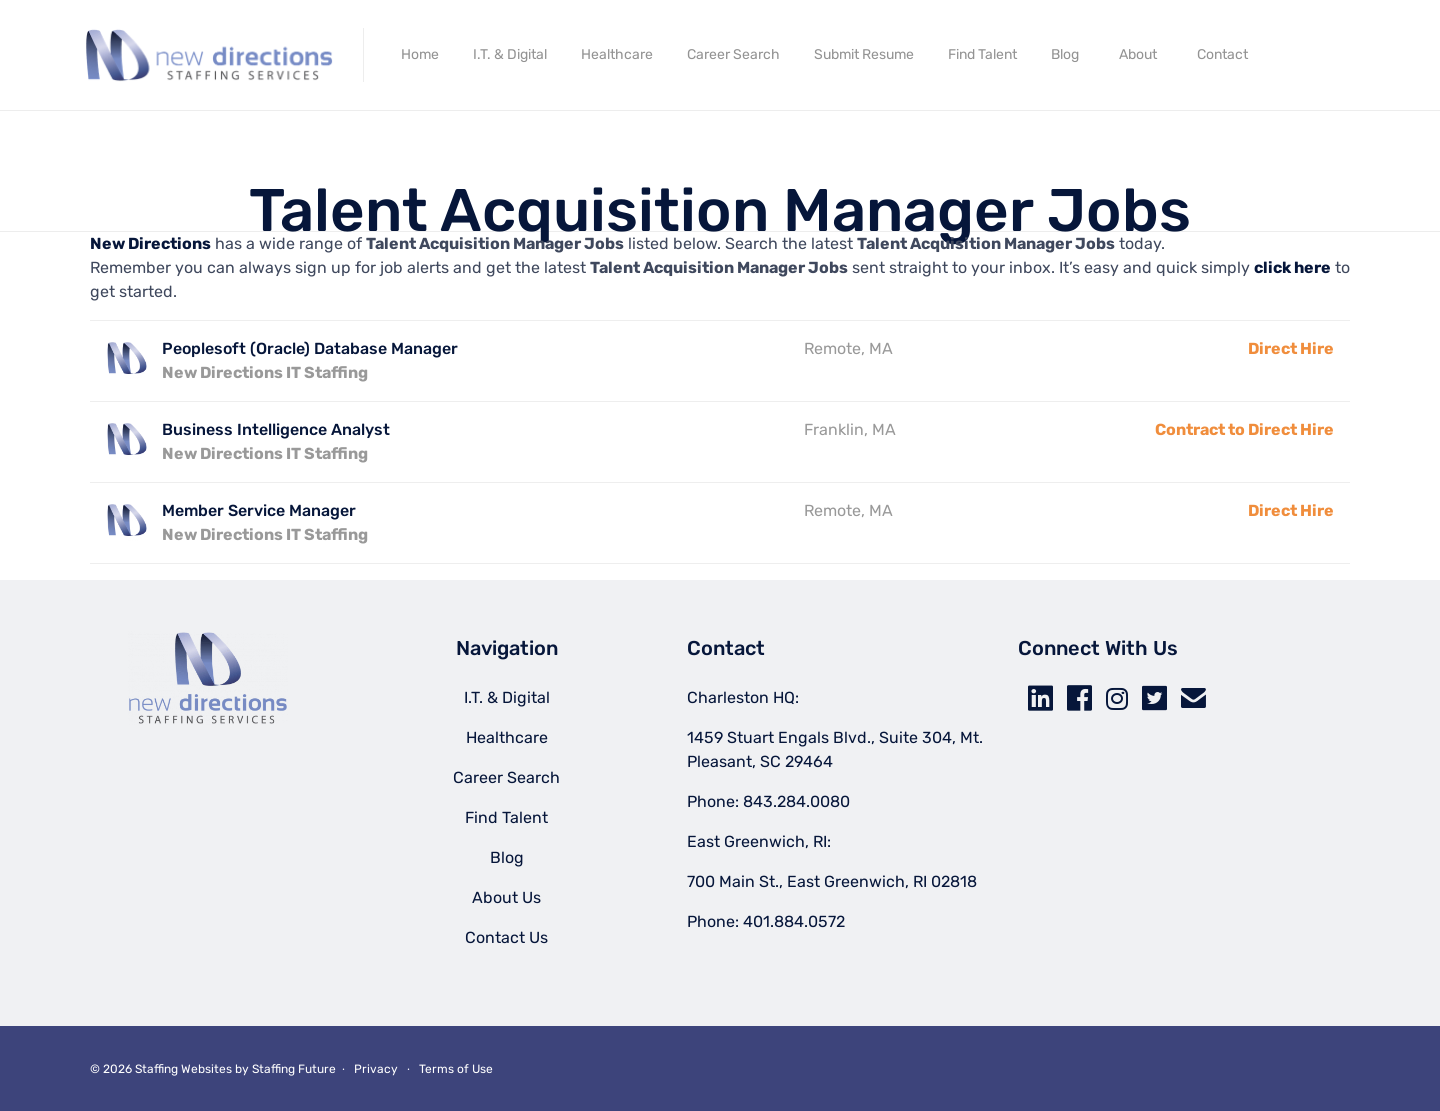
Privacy (376, 1069)
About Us (506, 897)
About (1138, 54)
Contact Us (506, 937)
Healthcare (617, 54)
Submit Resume (864, 54)
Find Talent (982, 54)
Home (420, 54)
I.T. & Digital (510, 54)
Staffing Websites (183, 1069)
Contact (1222, 54)
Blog (1065, 54)
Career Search (733, 54)
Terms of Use (456, 1069)
